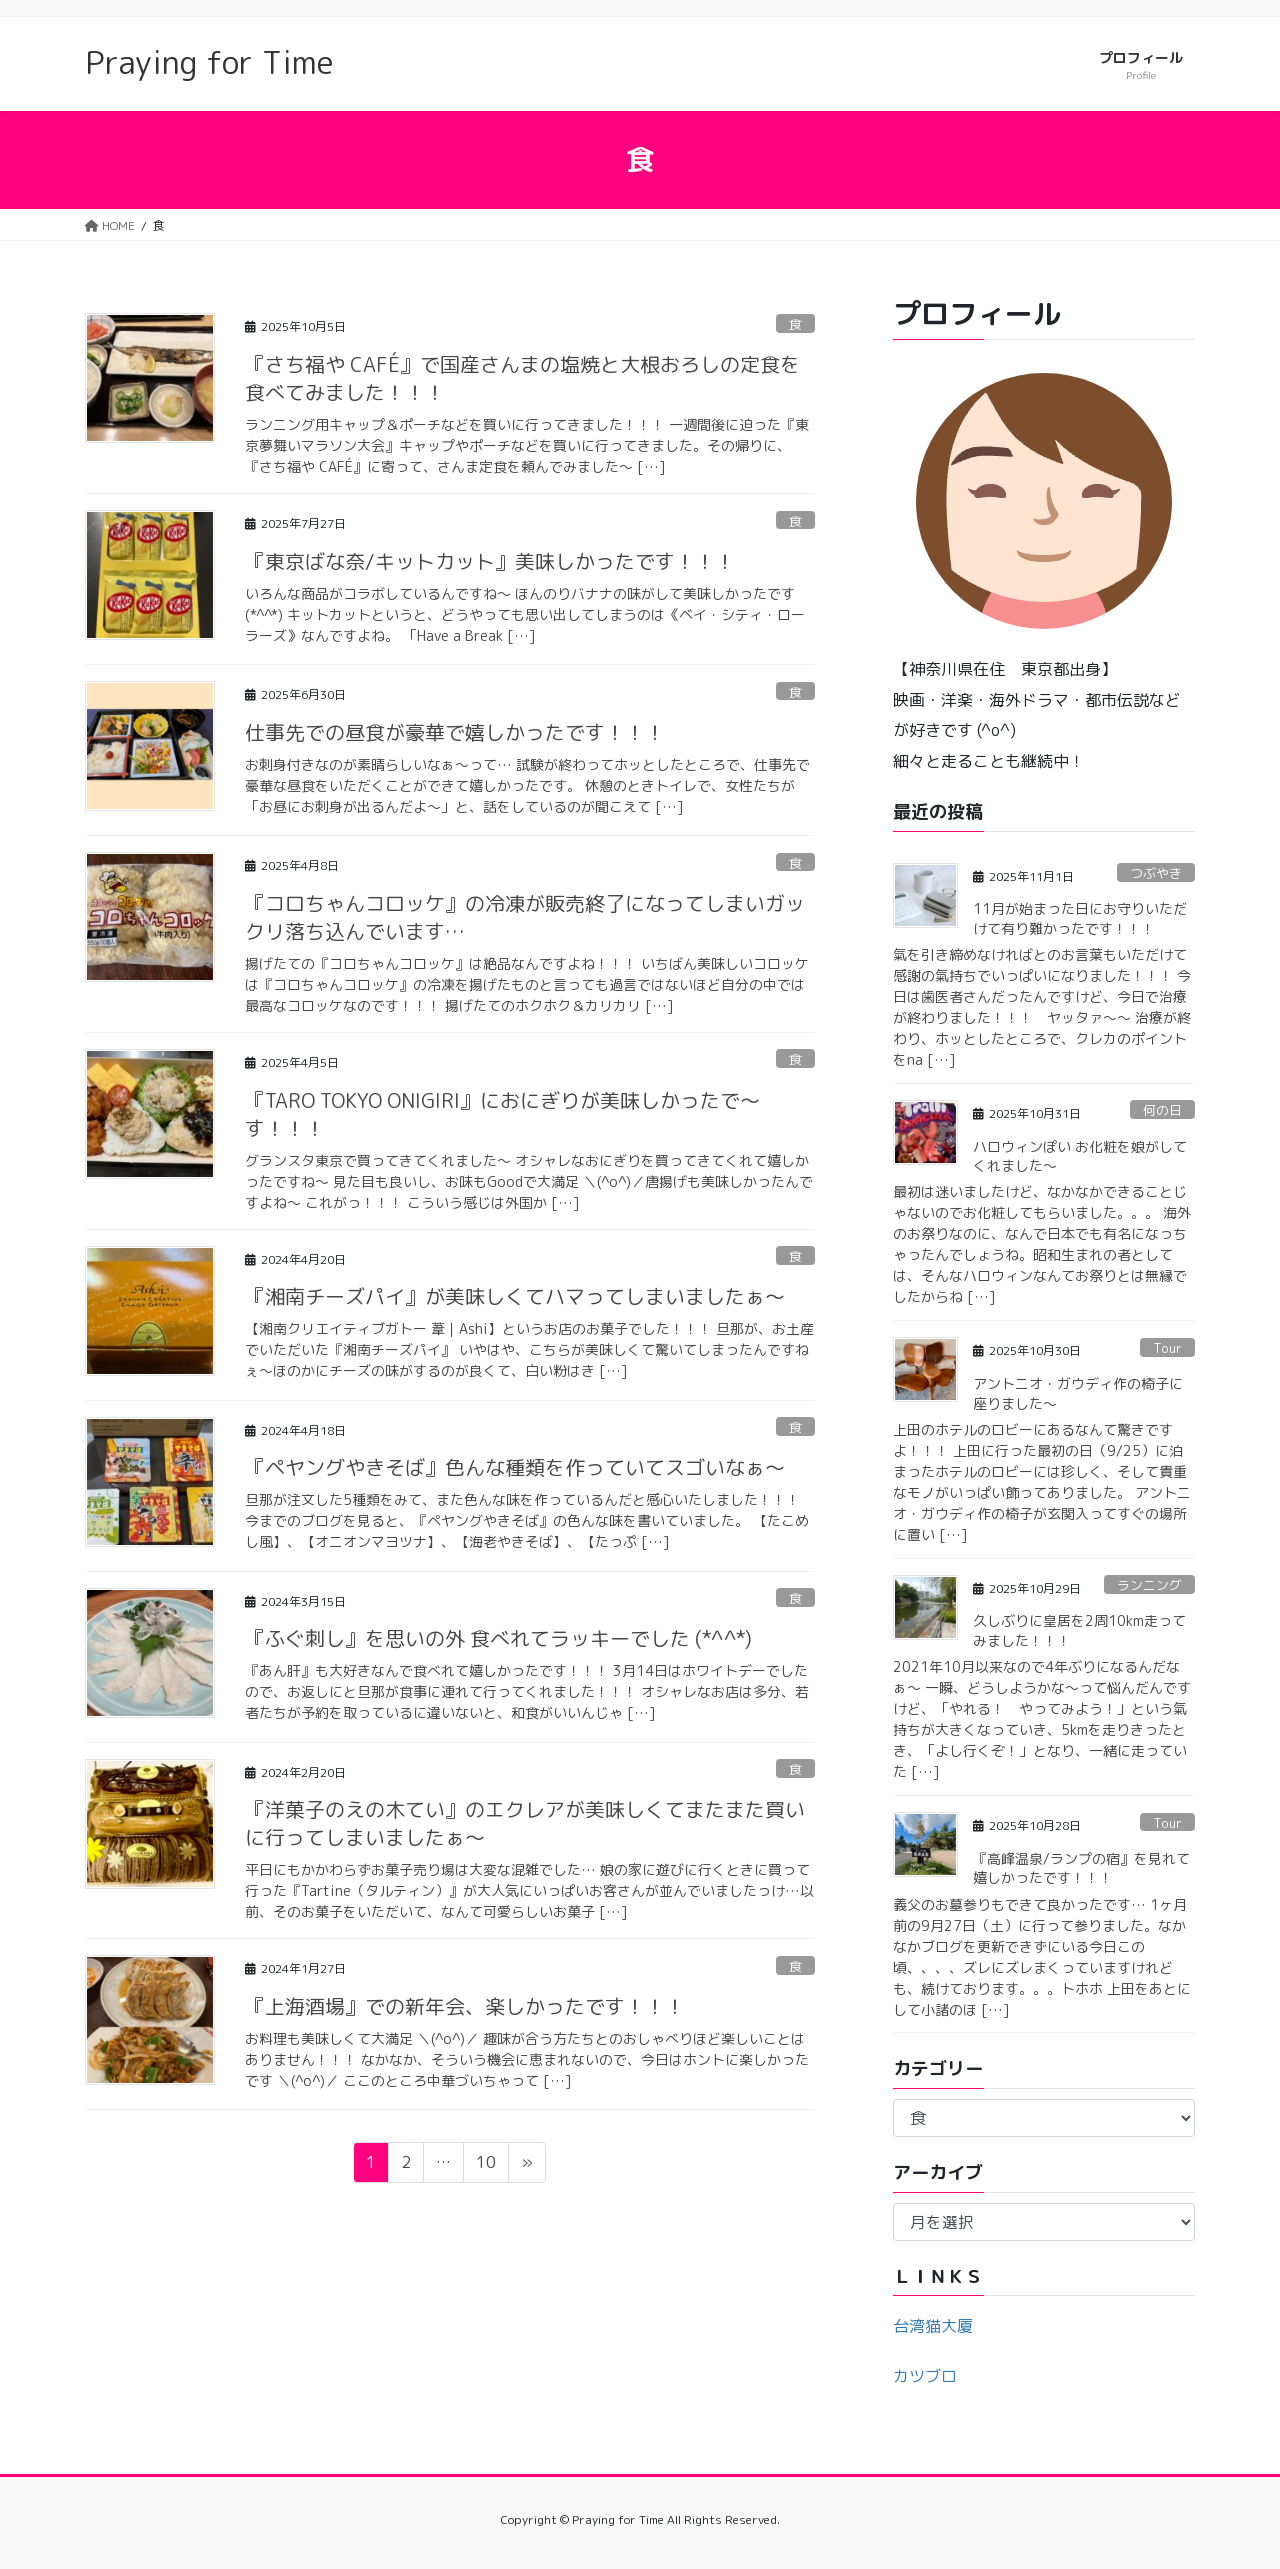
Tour (1167, 1348)
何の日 (1162, 1110)
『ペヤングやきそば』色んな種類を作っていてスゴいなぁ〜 (515, 1467)
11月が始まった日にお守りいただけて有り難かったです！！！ (1080, 918)
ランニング (1149, 1585)
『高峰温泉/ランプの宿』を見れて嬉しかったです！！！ (1081, 1868)
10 (485, 2165)
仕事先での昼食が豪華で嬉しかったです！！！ (455, 732)
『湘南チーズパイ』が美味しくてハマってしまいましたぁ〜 (515, 1296)
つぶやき (1156, 873)
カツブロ (925, 2376)
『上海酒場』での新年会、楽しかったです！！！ (465, 2006)
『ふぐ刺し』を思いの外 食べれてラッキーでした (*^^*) (498, 1638)
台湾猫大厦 (933, 2326)
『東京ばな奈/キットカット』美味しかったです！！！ (490, 561)
